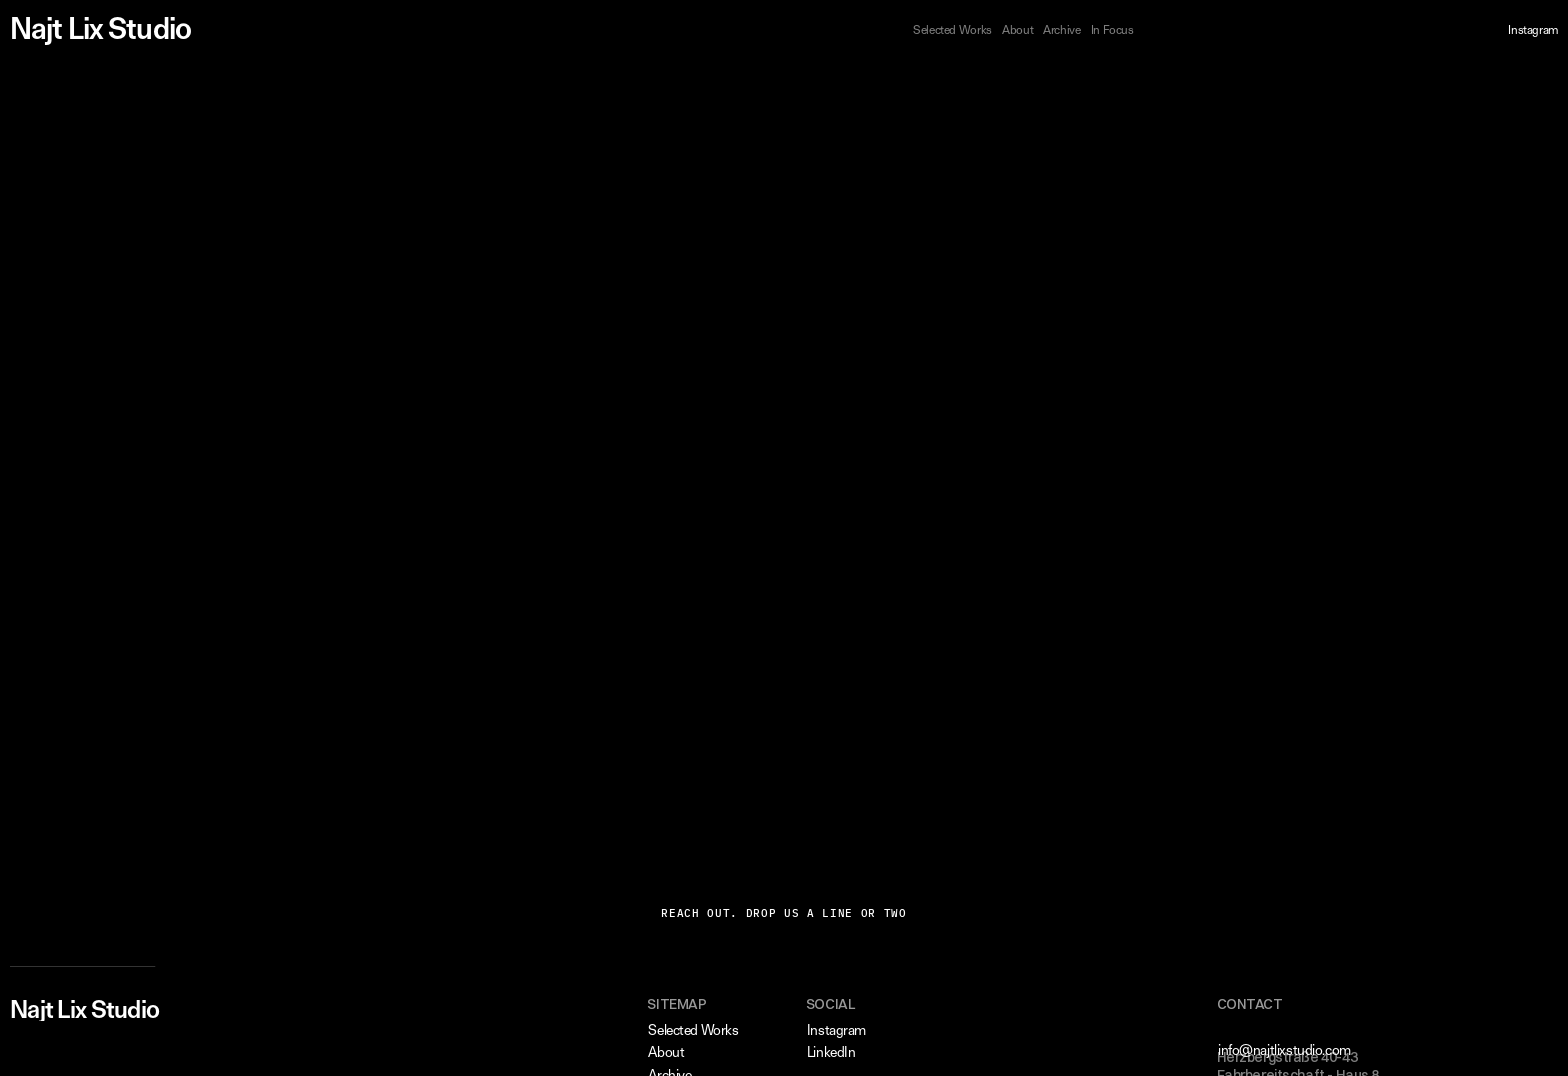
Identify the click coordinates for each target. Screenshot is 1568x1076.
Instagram (1533, 29)
